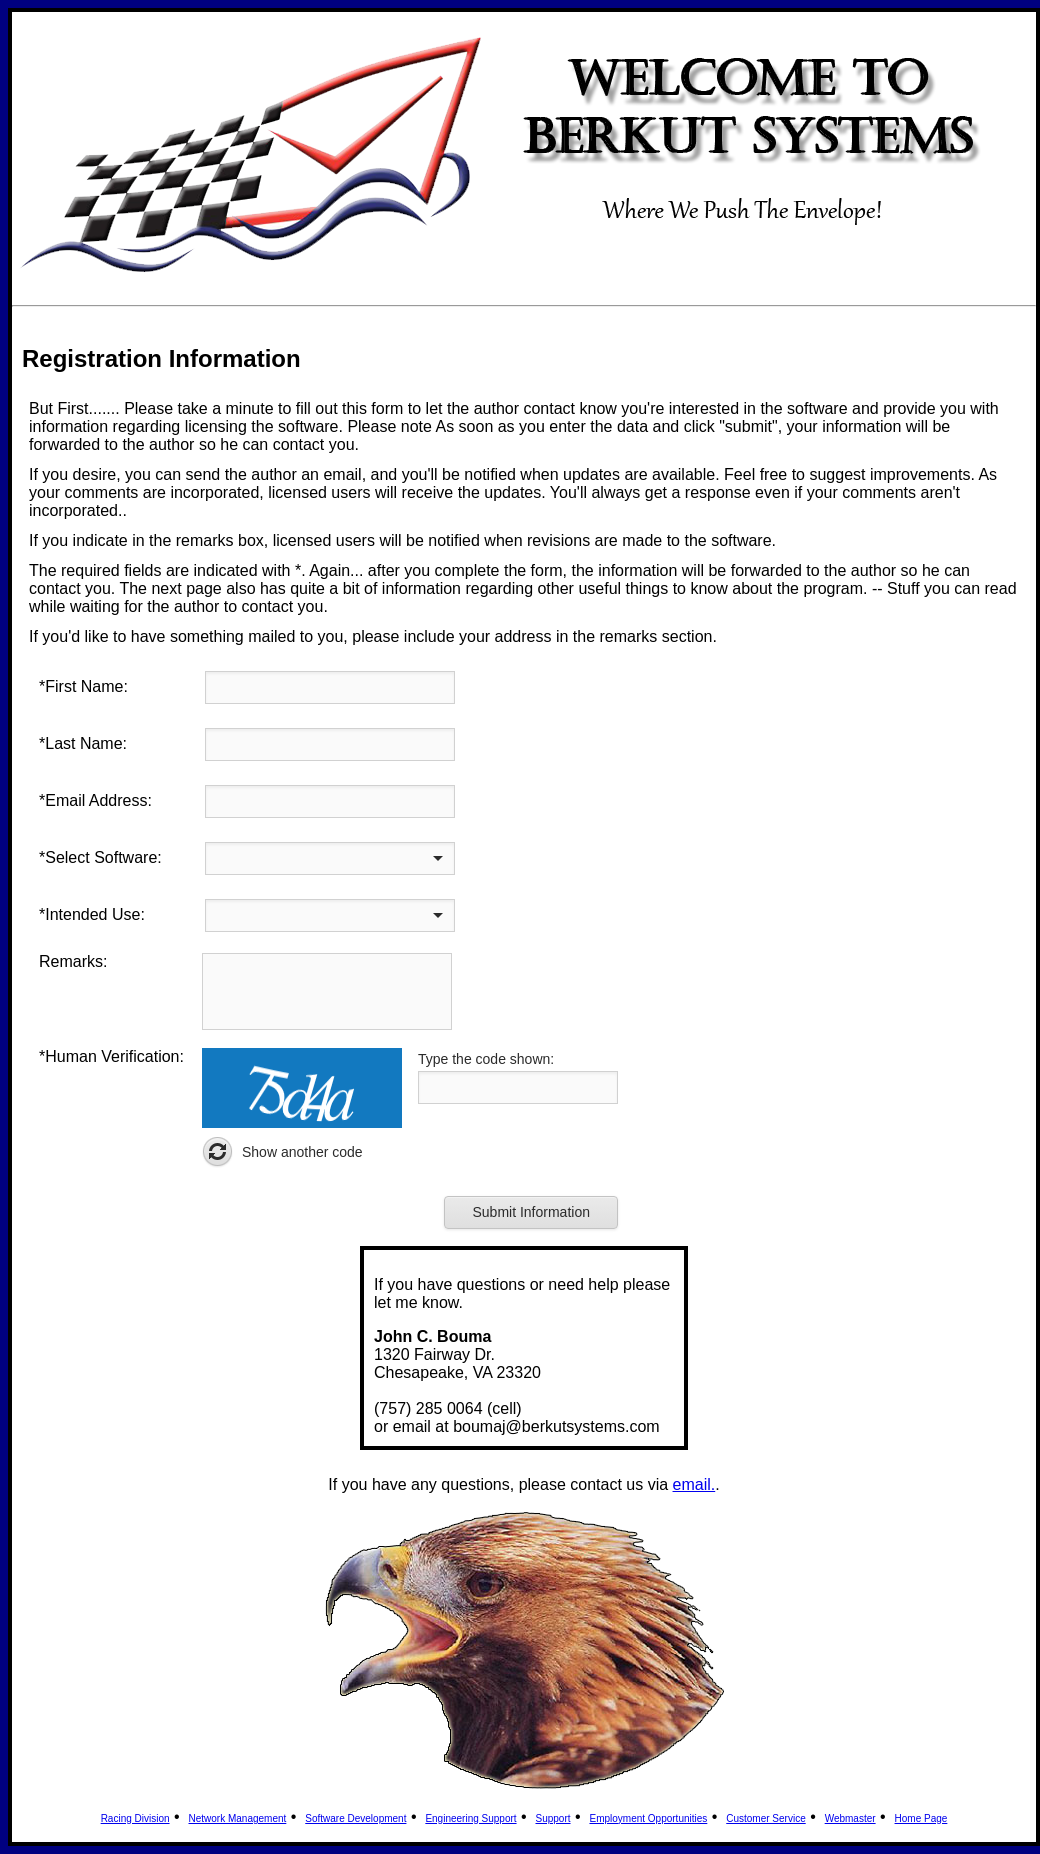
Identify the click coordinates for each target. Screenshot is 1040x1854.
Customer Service (765, 1818)
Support (553, 1818)
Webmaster (850, 1818)
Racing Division (135, 1818)
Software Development (355, 1818)
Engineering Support (470, 1818)
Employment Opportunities (648, 1818)
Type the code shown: (486, 1059)
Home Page (921, 1818)
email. (694, 1484)
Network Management (238, 1818)
